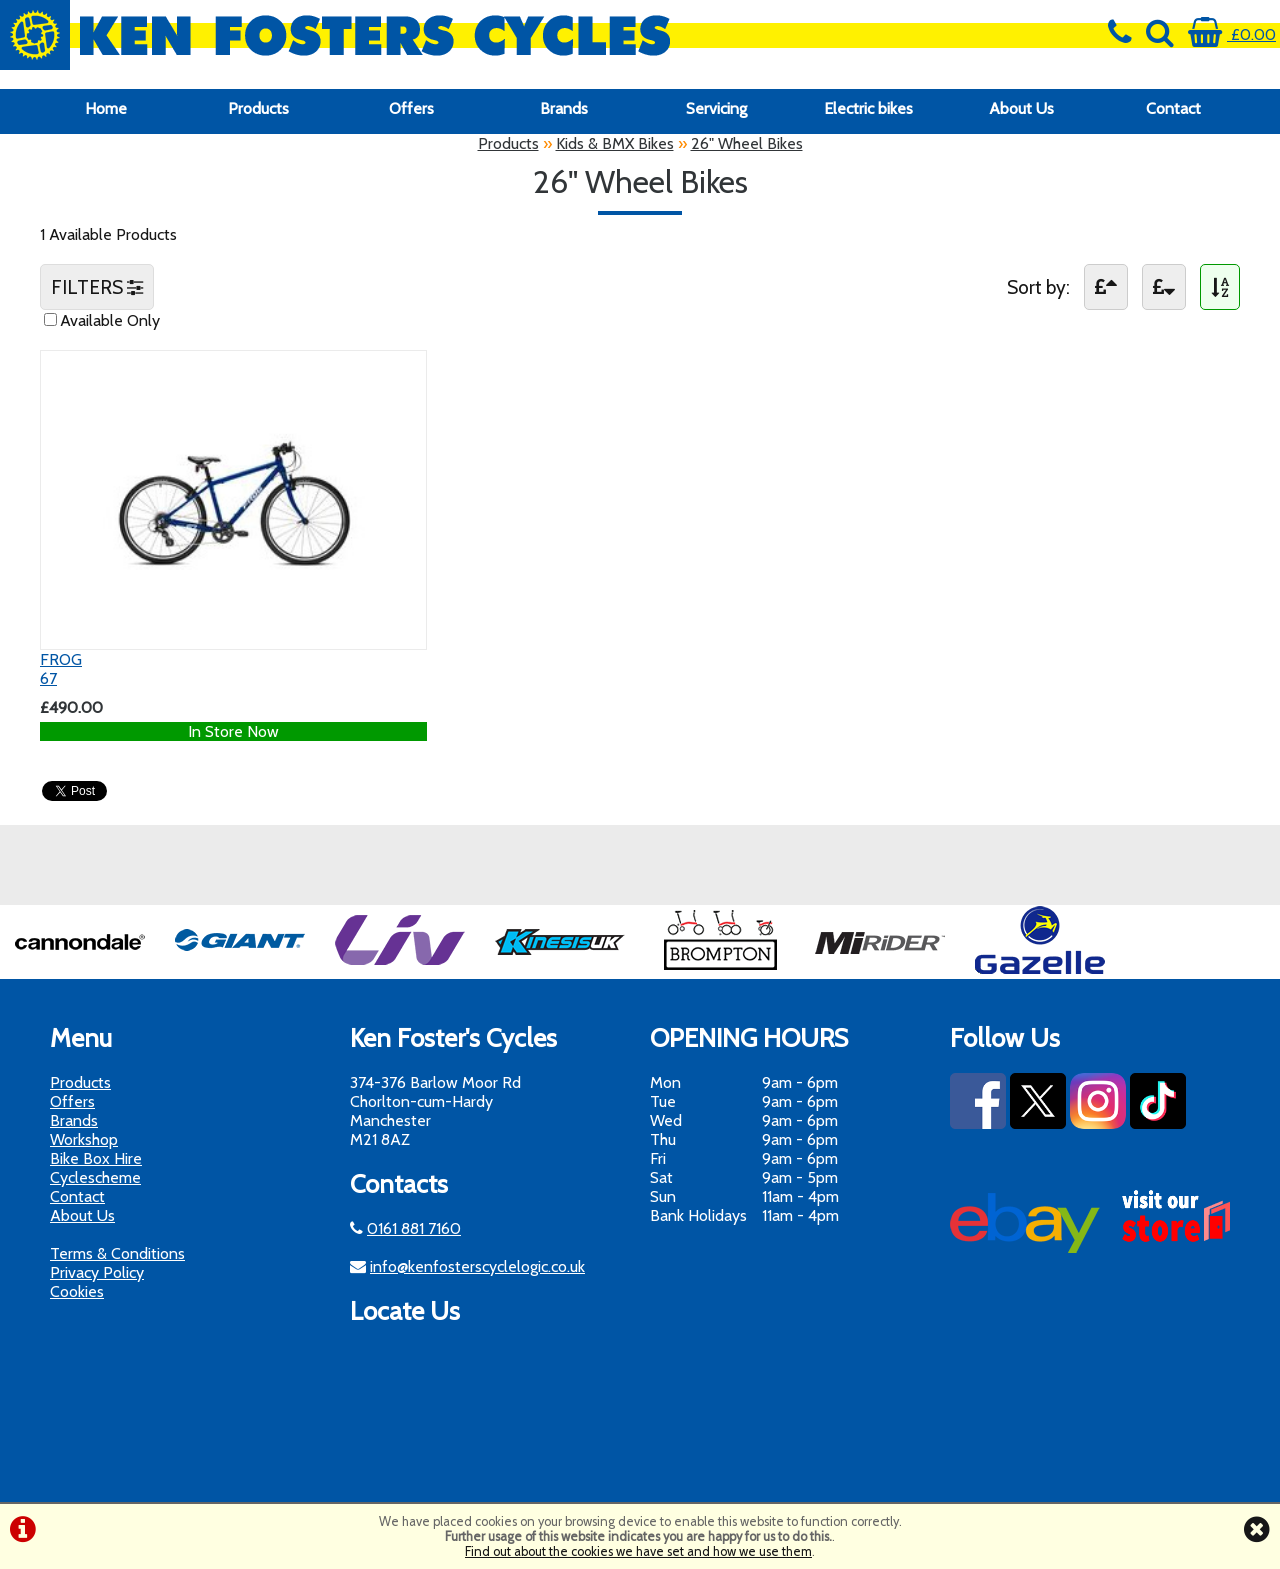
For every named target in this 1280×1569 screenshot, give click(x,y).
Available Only (110, 320)
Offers (411, 108)
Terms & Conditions (117, 1253)
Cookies (77, 1291)
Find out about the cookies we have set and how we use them (638, 1551)
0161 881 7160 (414, 1228)
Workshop (84, 1139)
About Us (1021, 108)
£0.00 (1232, 34)
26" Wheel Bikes (747, 143)
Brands (564, 108)
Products (258, 108)
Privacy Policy (97, 1272)
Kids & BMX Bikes (615, 143)
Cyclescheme (95, 1177)
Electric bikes (868, 108)
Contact (1173, 108)
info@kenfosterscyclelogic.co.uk (477, 1266)
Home (106, 108)
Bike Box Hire (96, 1158)
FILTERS (97, 287)
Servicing (716, 108)
